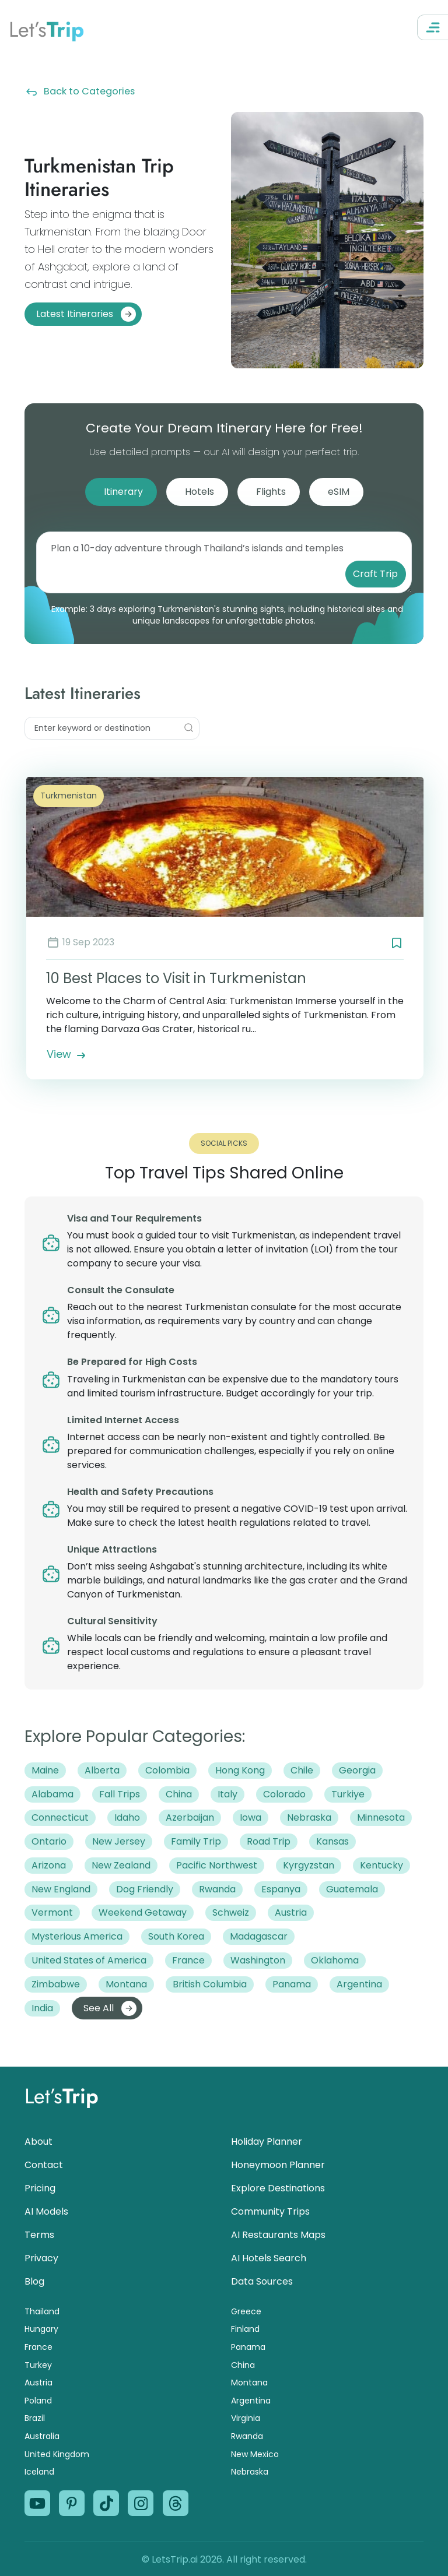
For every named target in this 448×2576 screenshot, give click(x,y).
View (67, 1054)
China (243, 2365)
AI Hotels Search (268, 2258)
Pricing (39, 2188)
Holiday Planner (266, 2141)
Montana (249, 2382)
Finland (245, 2329)
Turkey (38, 2365)
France (38, 2347)
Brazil (34, 2418)
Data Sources (262, 2281)
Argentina (251, 2400)
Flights (271, 491)
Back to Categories (79, 91)
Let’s (46, 29)
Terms (39, 2234)
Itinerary (123, 491)
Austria (38, 2382)
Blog (34, 2281)
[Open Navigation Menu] (432, 27)
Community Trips (270, 2211)
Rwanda (247, 2436)
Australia (42, 2436)
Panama (248, 2347)
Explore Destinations (278, 2188)
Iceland (39, 2472)
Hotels (199, 491)
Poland (38, 2400)
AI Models (46, 2211)
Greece (246, 2311)
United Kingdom (56, 2454)
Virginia (245, 2418)
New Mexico (255, 2454)
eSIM (338, 491)
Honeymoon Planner (278, 2165)
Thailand (42, 2311)
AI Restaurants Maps (278, 2234)
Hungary (41, 2329)
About (38, 2141)
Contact (43, 2165)
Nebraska (249, 2472)
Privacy (41, 2258)
